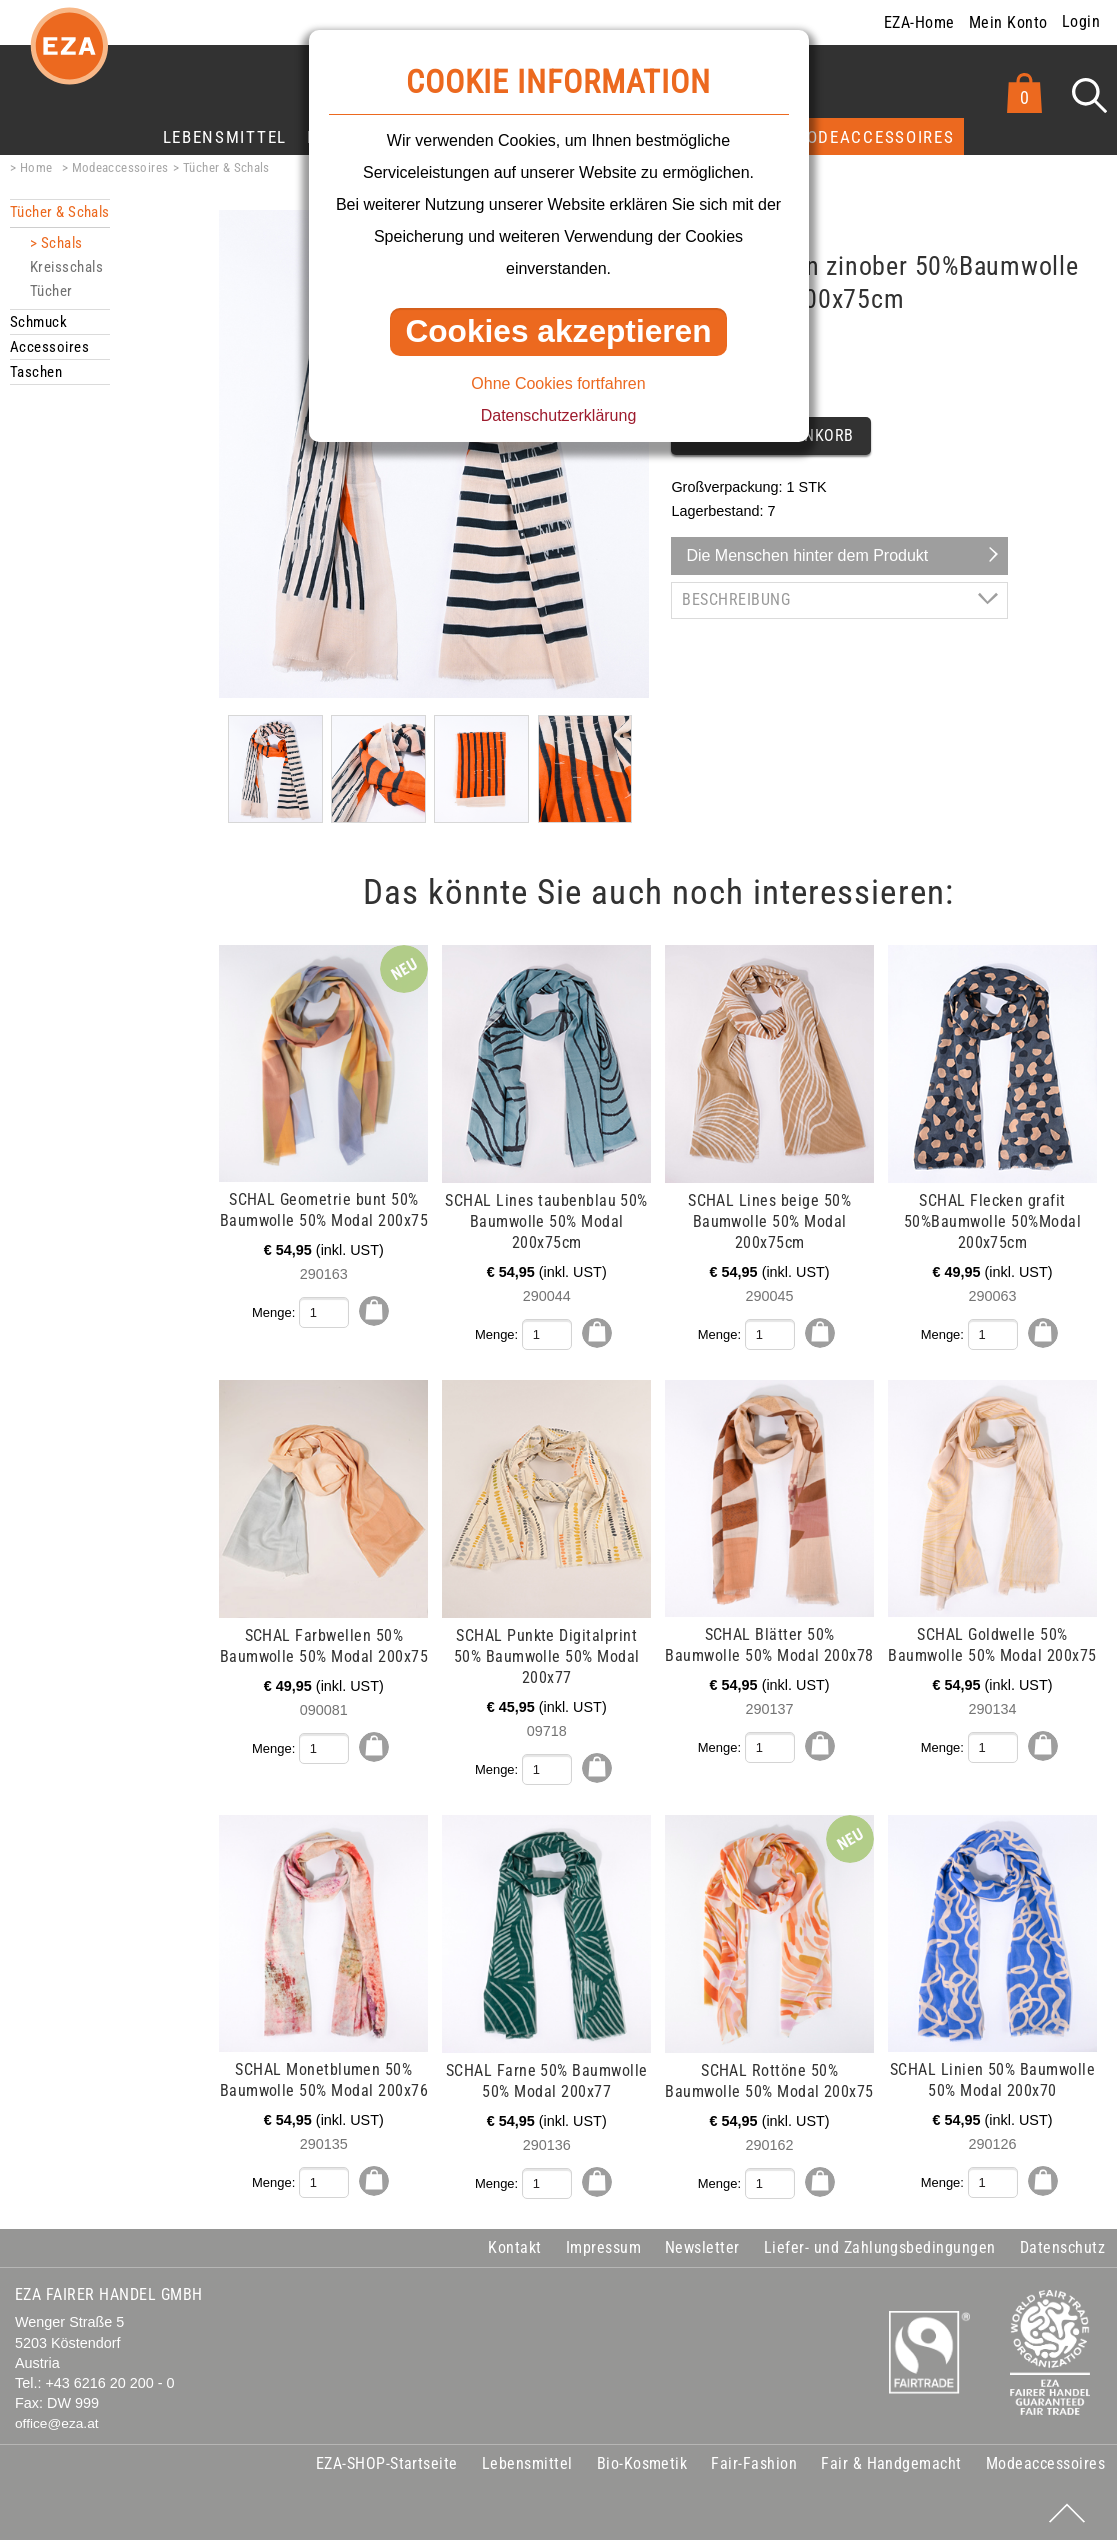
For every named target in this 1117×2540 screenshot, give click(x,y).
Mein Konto (1008, 22)
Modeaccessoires (873, 137)
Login (1081, 21)
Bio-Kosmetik (642, 2460)
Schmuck (38, 322)
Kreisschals (66, 267)
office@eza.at (57, 2420)
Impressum (603, 2243)
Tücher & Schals (226, 167)
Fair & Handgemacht (891, 2460)
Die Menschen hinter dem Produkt (807, 555)
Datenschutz (1062, 2243)
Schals (62, 243)
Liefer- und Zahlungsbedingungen (880, 2243)
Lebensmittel (225, 137)
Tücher (51, 291)
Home (36, 167)
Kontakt (514, 2243)
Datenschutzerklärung (559, 415)
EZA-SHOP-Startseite (387, 2460)
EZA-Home (919, 22)
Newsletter (702, 2243)
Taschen (36, 372)
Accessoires (49, 347)
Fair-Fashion (754, 2460)
